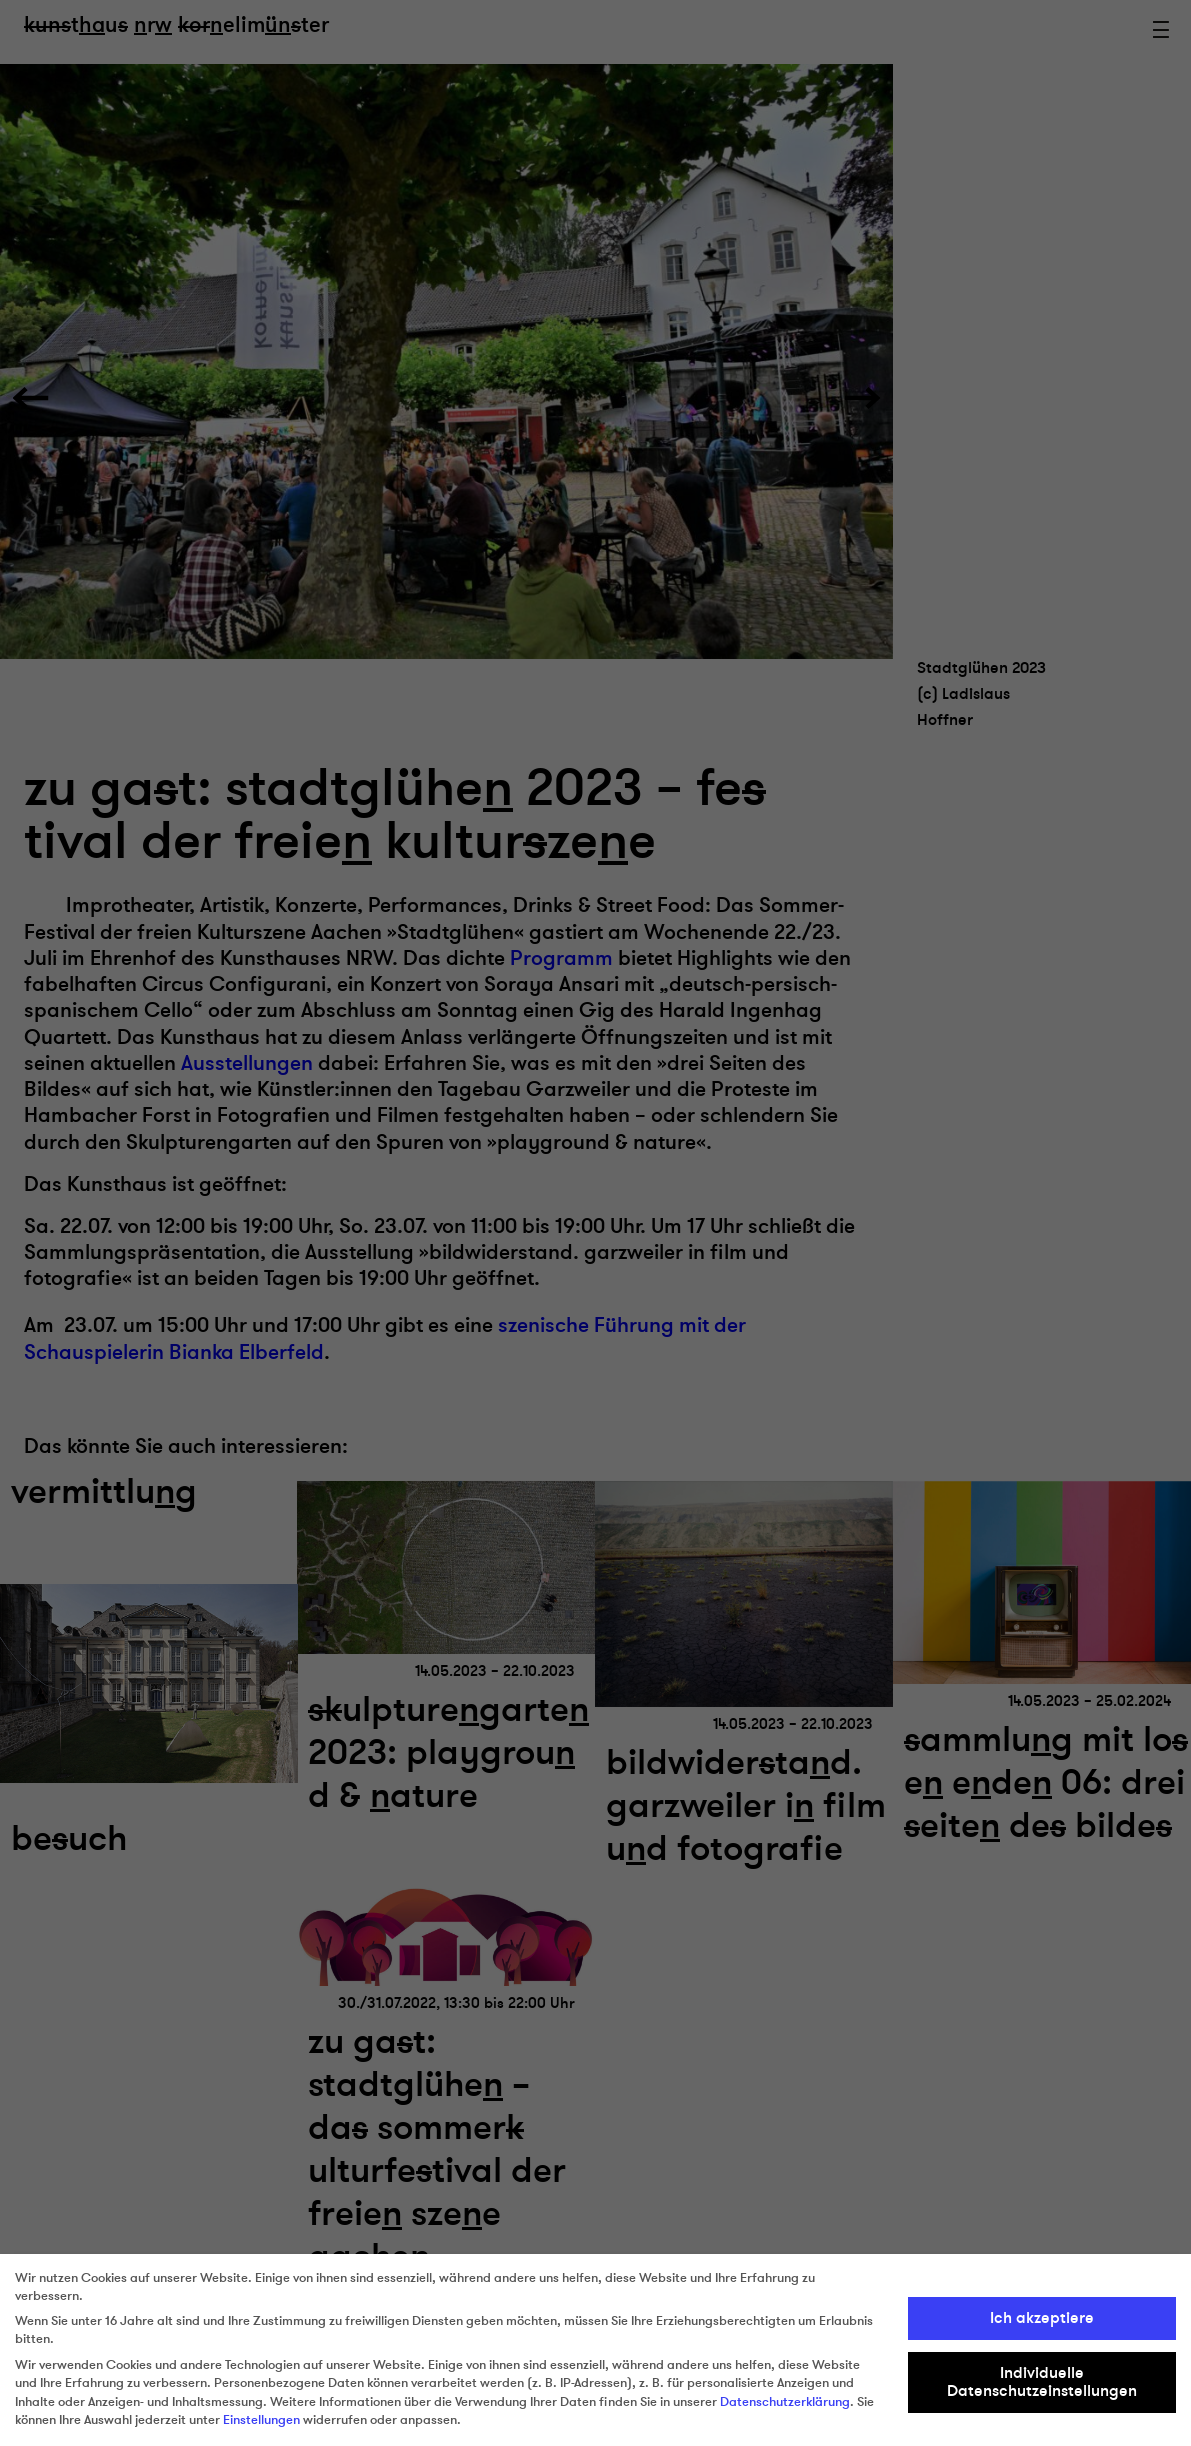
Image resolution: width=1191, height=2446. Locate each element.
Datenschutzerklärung (785, 2402)
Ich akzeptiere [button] (1042, 2318)
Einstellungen (261, 2420)
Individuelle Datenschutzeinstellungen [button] (1042, 2382)
